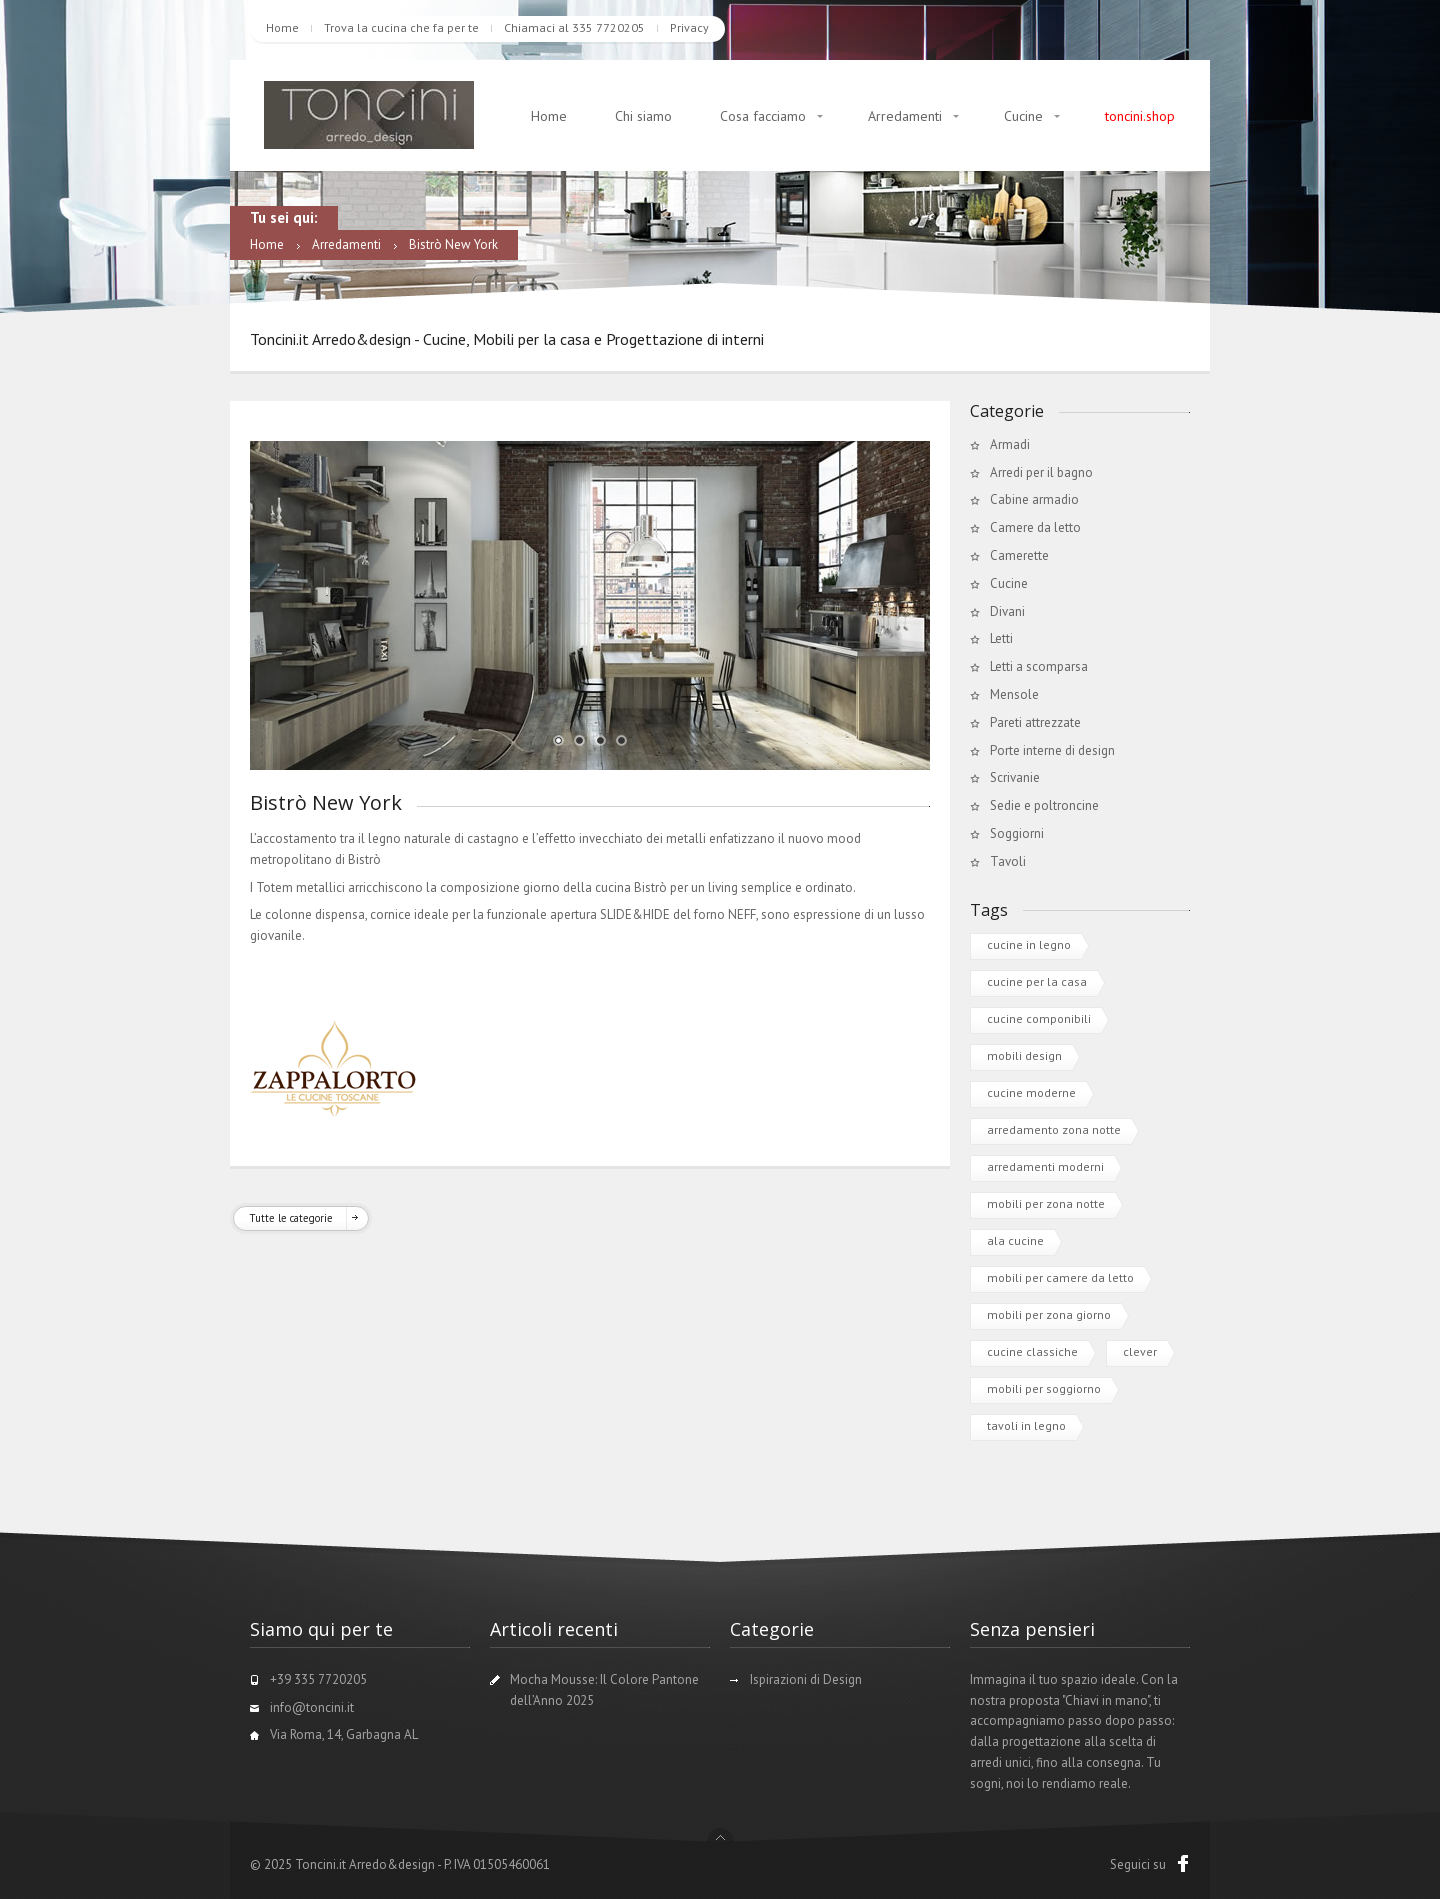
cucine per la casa (1037, 981)
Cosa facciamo (763, 116)
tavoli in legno (1026, 1425)
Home (282, 27)
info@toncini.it (312, 1707)
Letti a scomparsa (1039, 666)
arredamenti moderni (1045, 1166)
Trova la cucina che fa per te (401, 27)
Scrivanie (1015, 777)
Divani (1007, 611)
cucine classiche (1032, 1351)
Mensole (1014, 694)
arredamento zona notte (1054, 1129)
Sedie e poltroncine (1044, 805)
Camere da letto (1035, 527)
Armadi (1010, 444)
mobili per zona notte (1046, 1203)
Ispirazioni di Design (806, 1679)
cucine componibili (1039, 1018)
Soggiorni (1017, 833)
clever (1140, 1351)
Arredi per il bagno (1041, 472)
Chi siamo (643, 116)
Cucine (1023, 116)
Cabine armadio (1034, 499)
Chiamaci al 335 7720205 (574, 27)
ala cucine (1015, 1240)
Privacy (689, 27)
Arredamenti (905, 116)
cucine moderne (1031, 1092)
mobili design (1024, 1055)
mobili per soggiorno (1044, 1388)
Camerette (1019, 555)
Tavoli (1008, 861)
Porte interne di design (1052, 750)
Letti (1001, 638)
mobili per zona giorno (1049, 1314)
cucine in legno (1029, 944)
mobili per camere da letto (1060, 1277)
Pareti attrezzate (1035, 722)
